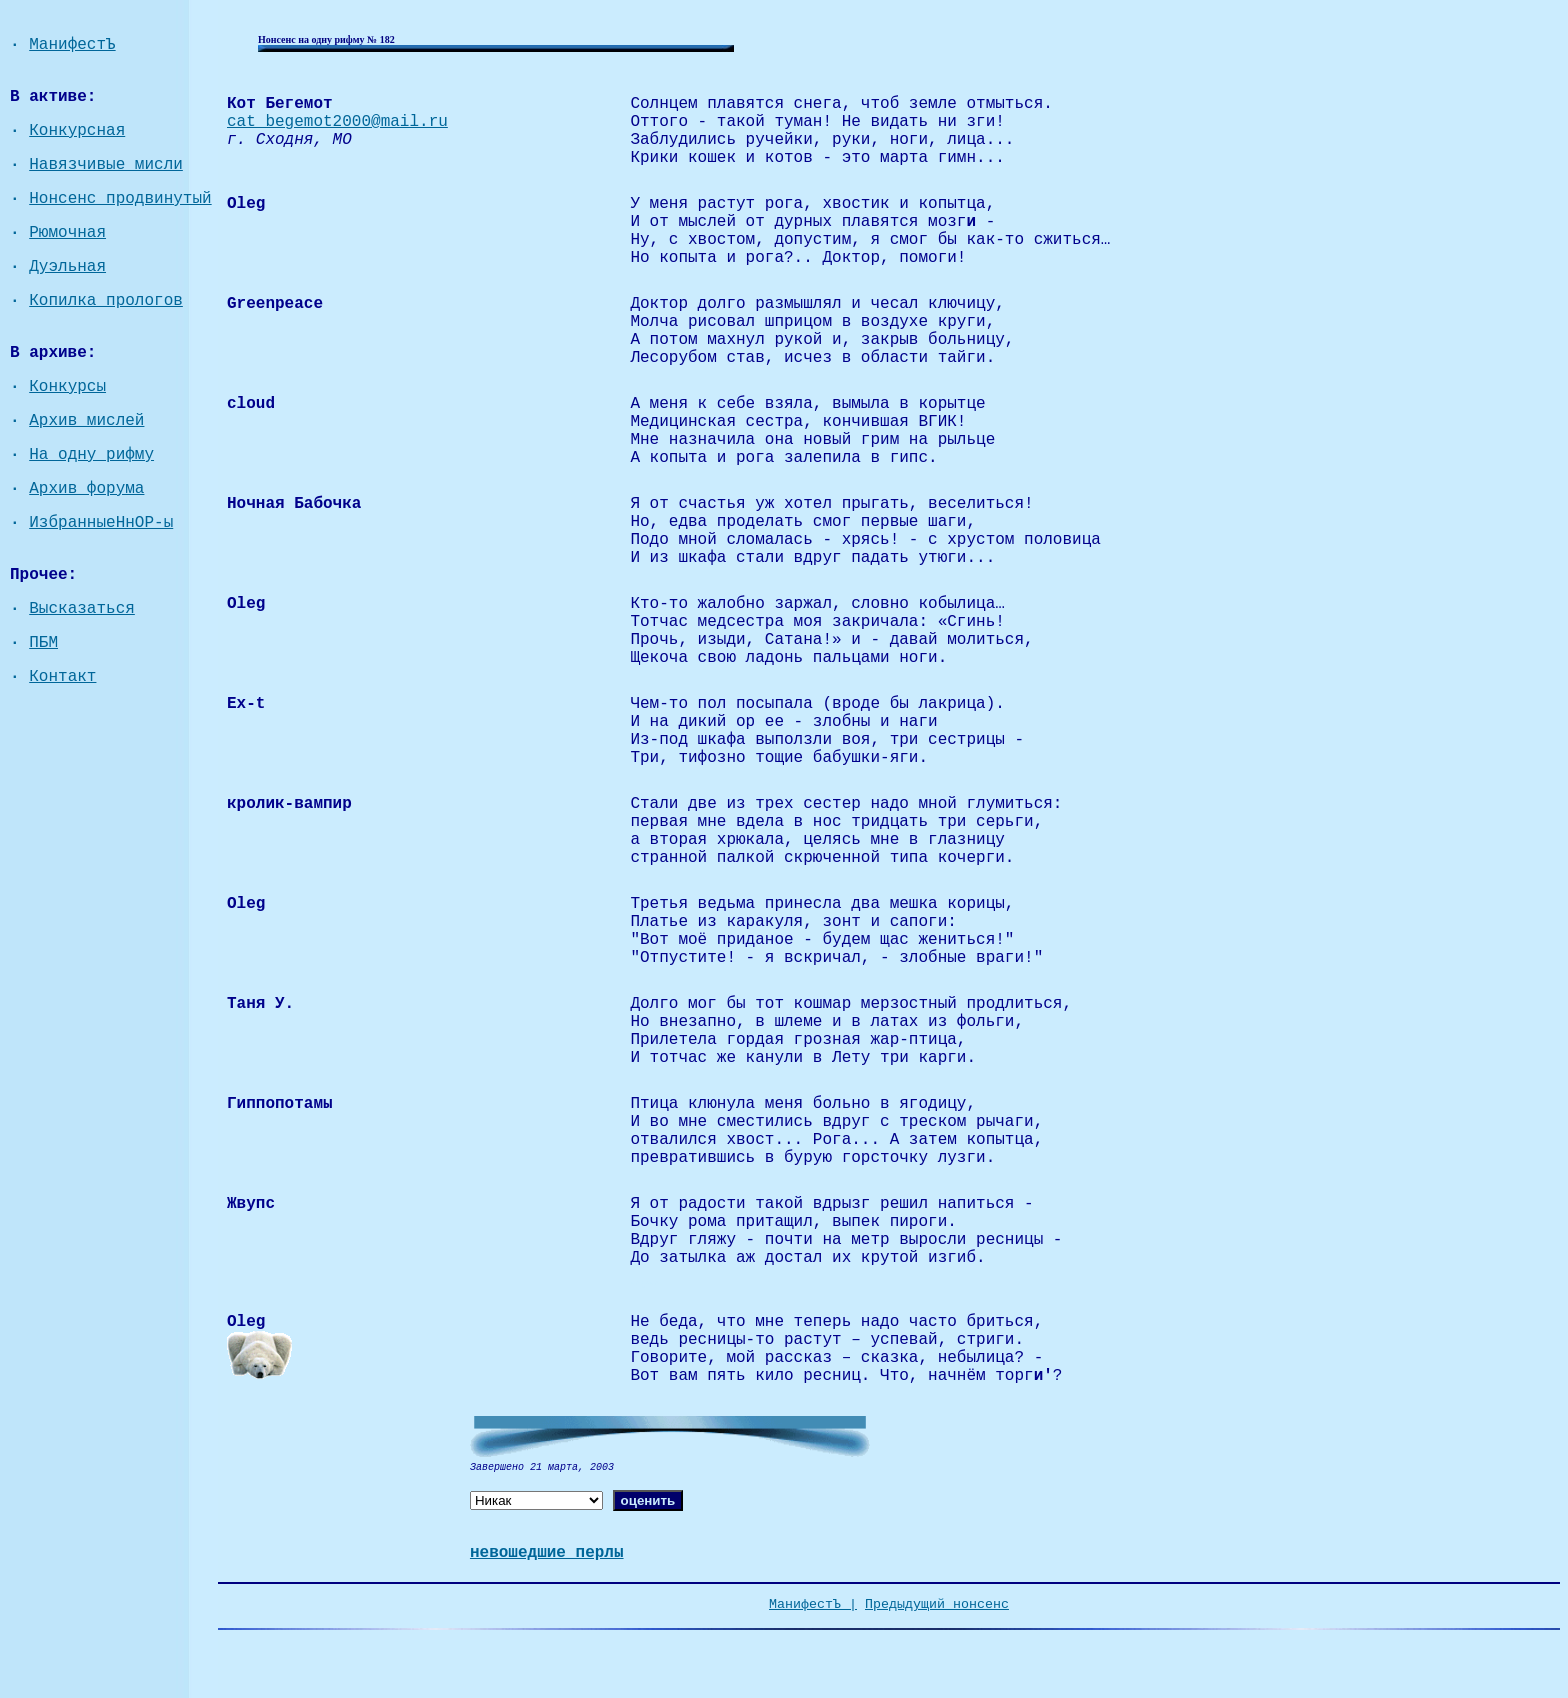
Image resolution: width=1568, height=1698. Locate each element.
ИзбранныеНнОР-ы (101, 523)
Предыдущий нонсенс (937, 1604)
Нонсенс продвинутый (120, 199)
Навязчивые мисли (106, 165)
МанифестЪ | (813, 1604)
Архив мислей (86, 421)
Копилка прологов (106, 301)
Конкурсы (67, 387)
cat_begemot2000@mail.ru (337, 122)
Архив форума (86, 489)
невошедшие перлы (547, 1553)
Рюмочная (67, 233)
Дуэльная (67, 267)
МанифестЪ (72, 45)
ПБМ (43, 643)
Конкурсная (77, 131)
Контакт (62, 677)
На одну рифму (91, 455)
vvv (644, 1286)
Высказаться (82, 609)
